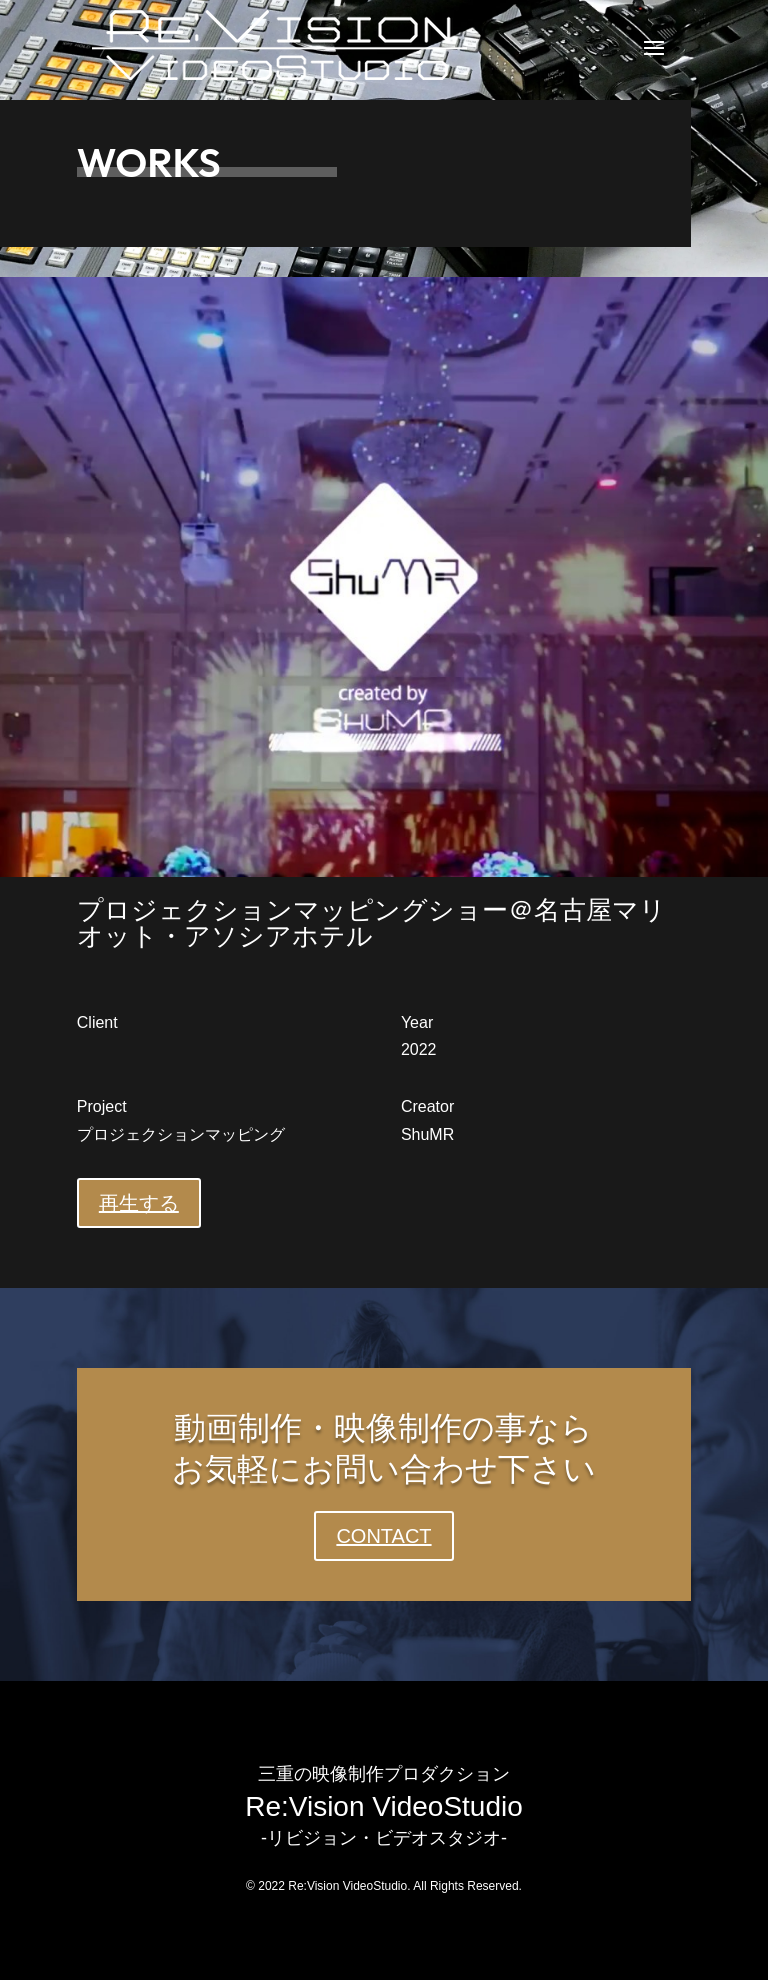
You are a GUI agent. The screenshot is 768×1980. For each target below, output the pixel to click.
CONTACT (383, 1536)
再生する (139, 1203)
